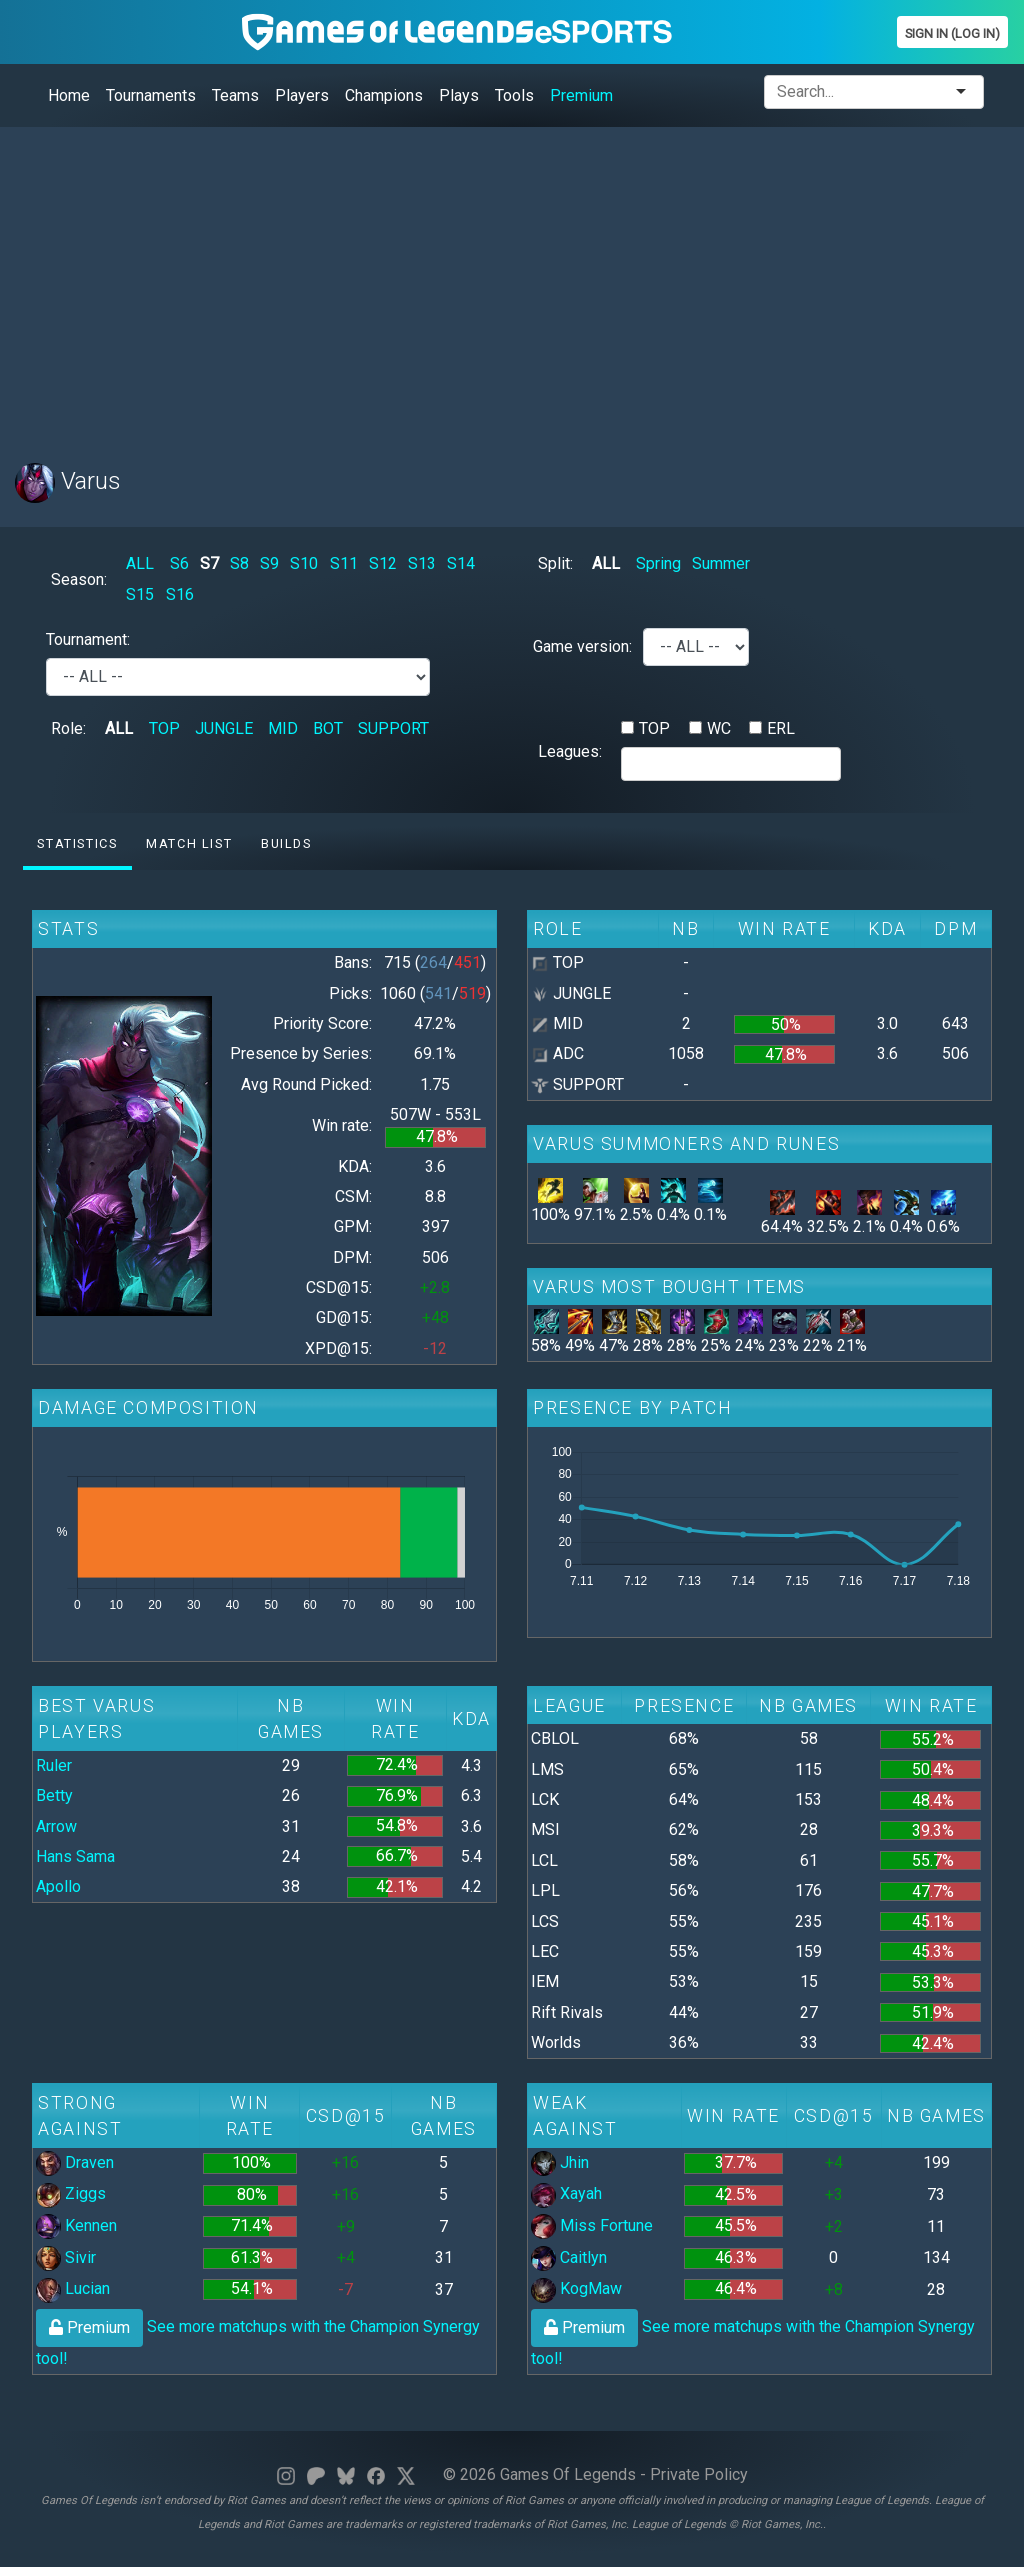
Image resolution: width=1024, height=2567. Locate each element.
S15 (140, 594)
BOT (328, 728)
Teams (235, 95)
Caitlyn (569, 2257)
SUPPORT (393, 728)
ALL (140, 563)
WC (719, 728)
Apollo (58, 1886)
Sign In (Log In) (952, 33)
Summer (721, 563)
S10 (304, 563)
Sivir (66, 2257)
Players (302, 95)
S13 (422, 563)
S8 (239, 563)
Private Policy (699, 2474)
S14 (461, 563)
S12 (383, 563)
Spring (658, 563)
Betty (54, 1795)
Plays (459, 95)
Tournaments (151, 95)
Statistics (77, 843)
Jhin (560, 2162)
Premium (581, 95)
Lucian (73, 2288)
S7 (209, 563)
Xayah (566, 2193)
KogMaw (576, 2288)
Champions (384, 95)
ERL (781, 728)
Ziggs (71, 2193)
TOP (164, 728)
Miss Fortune (592, 2225)
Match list (189, 843)
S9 (269, 563)
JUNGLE (224, 728)
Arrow (56, 1826)
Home (69, 95)
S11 (344, 563)
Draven (75, 2162)
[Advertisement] (512, 283)
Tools (514, 95)
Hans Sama (75, 1856)
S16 (180, 594)
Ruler (54, 1765)
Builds (286, 843)
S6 (179, 563)
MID (283, 728)
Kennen (76, 2225)
